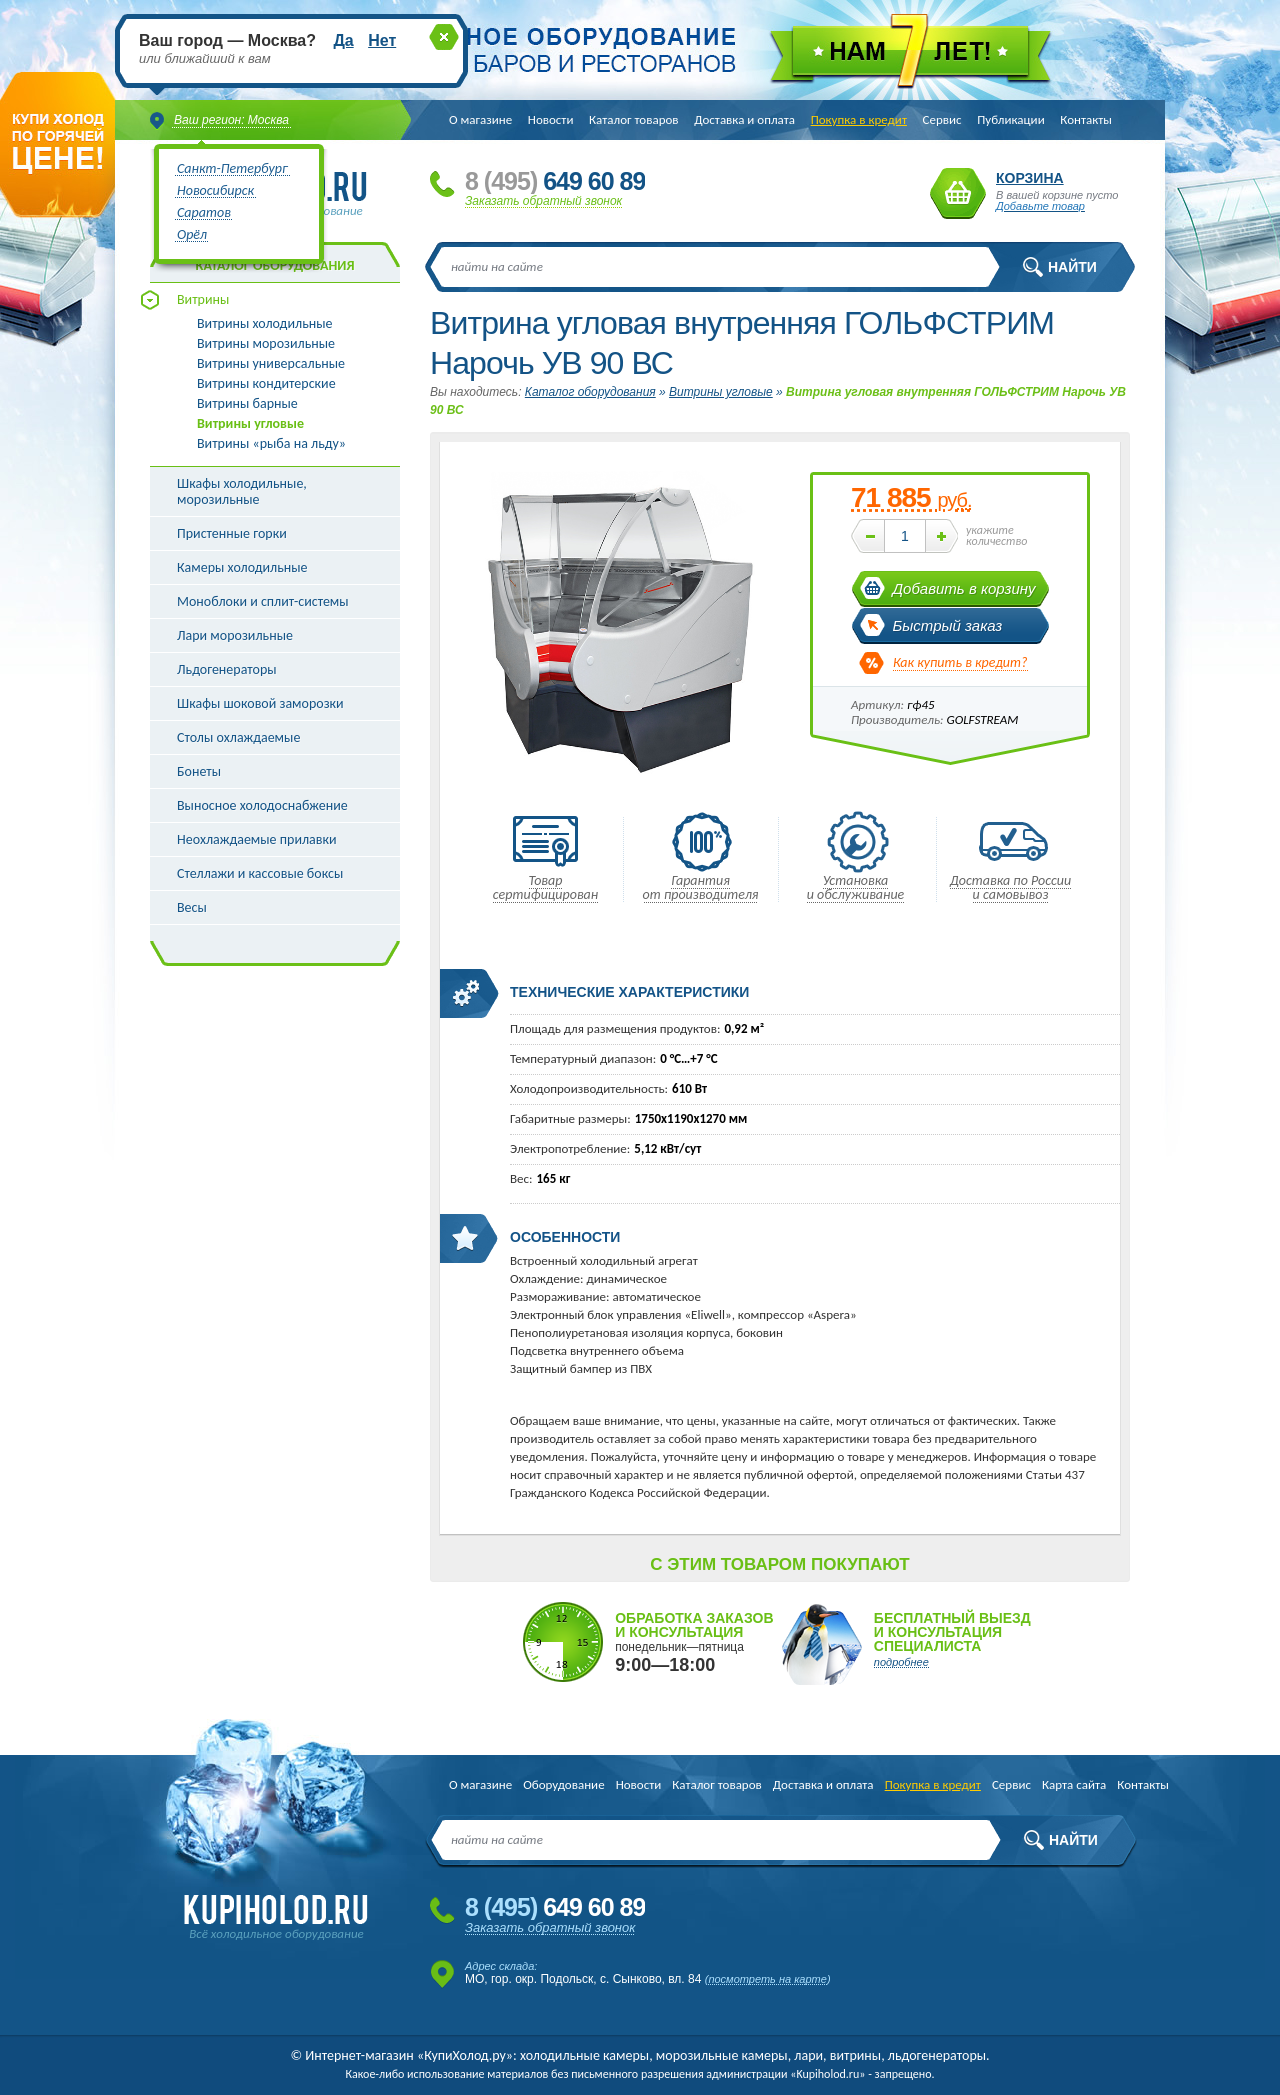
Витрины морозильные (266, 344)
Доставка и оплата (744, 119)
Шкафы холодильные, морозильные (242, 491)
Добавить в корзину (964, 588)
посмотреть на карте (767, 1979)
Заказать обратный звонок (543, 201)
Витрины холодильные (264, 324)
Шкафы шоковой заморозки (260, 703)
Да (343, 40)
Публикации (1010, 119)
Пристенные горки (232, 533)
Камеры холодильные (242, 567)
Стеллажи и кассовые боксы (260, 873)
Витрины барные (247, 404)
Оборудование (563, 1784)
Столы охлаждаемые (238, 737)
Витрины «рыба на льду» (271, 444)
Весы (192, 907)
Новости (551, 119)
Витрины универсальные (271, 364)
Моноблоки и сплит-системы (263, 601)
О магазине (480, 119)
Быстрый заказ (948, 625)
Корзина (958, 193)
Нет (382, 40)
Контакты (1086, 119)
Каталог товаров (634, 119)
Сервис (942, 119)
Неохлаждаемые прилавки (257, 839)
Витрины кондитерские (266, 384)
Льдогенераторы (227, 669)
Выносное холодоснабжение (262, 805)
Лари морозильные (235, 635)
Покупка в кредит (859, 119)
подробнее (901, 1662)
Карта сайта (1074, 1784)
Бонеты (199, 771)
